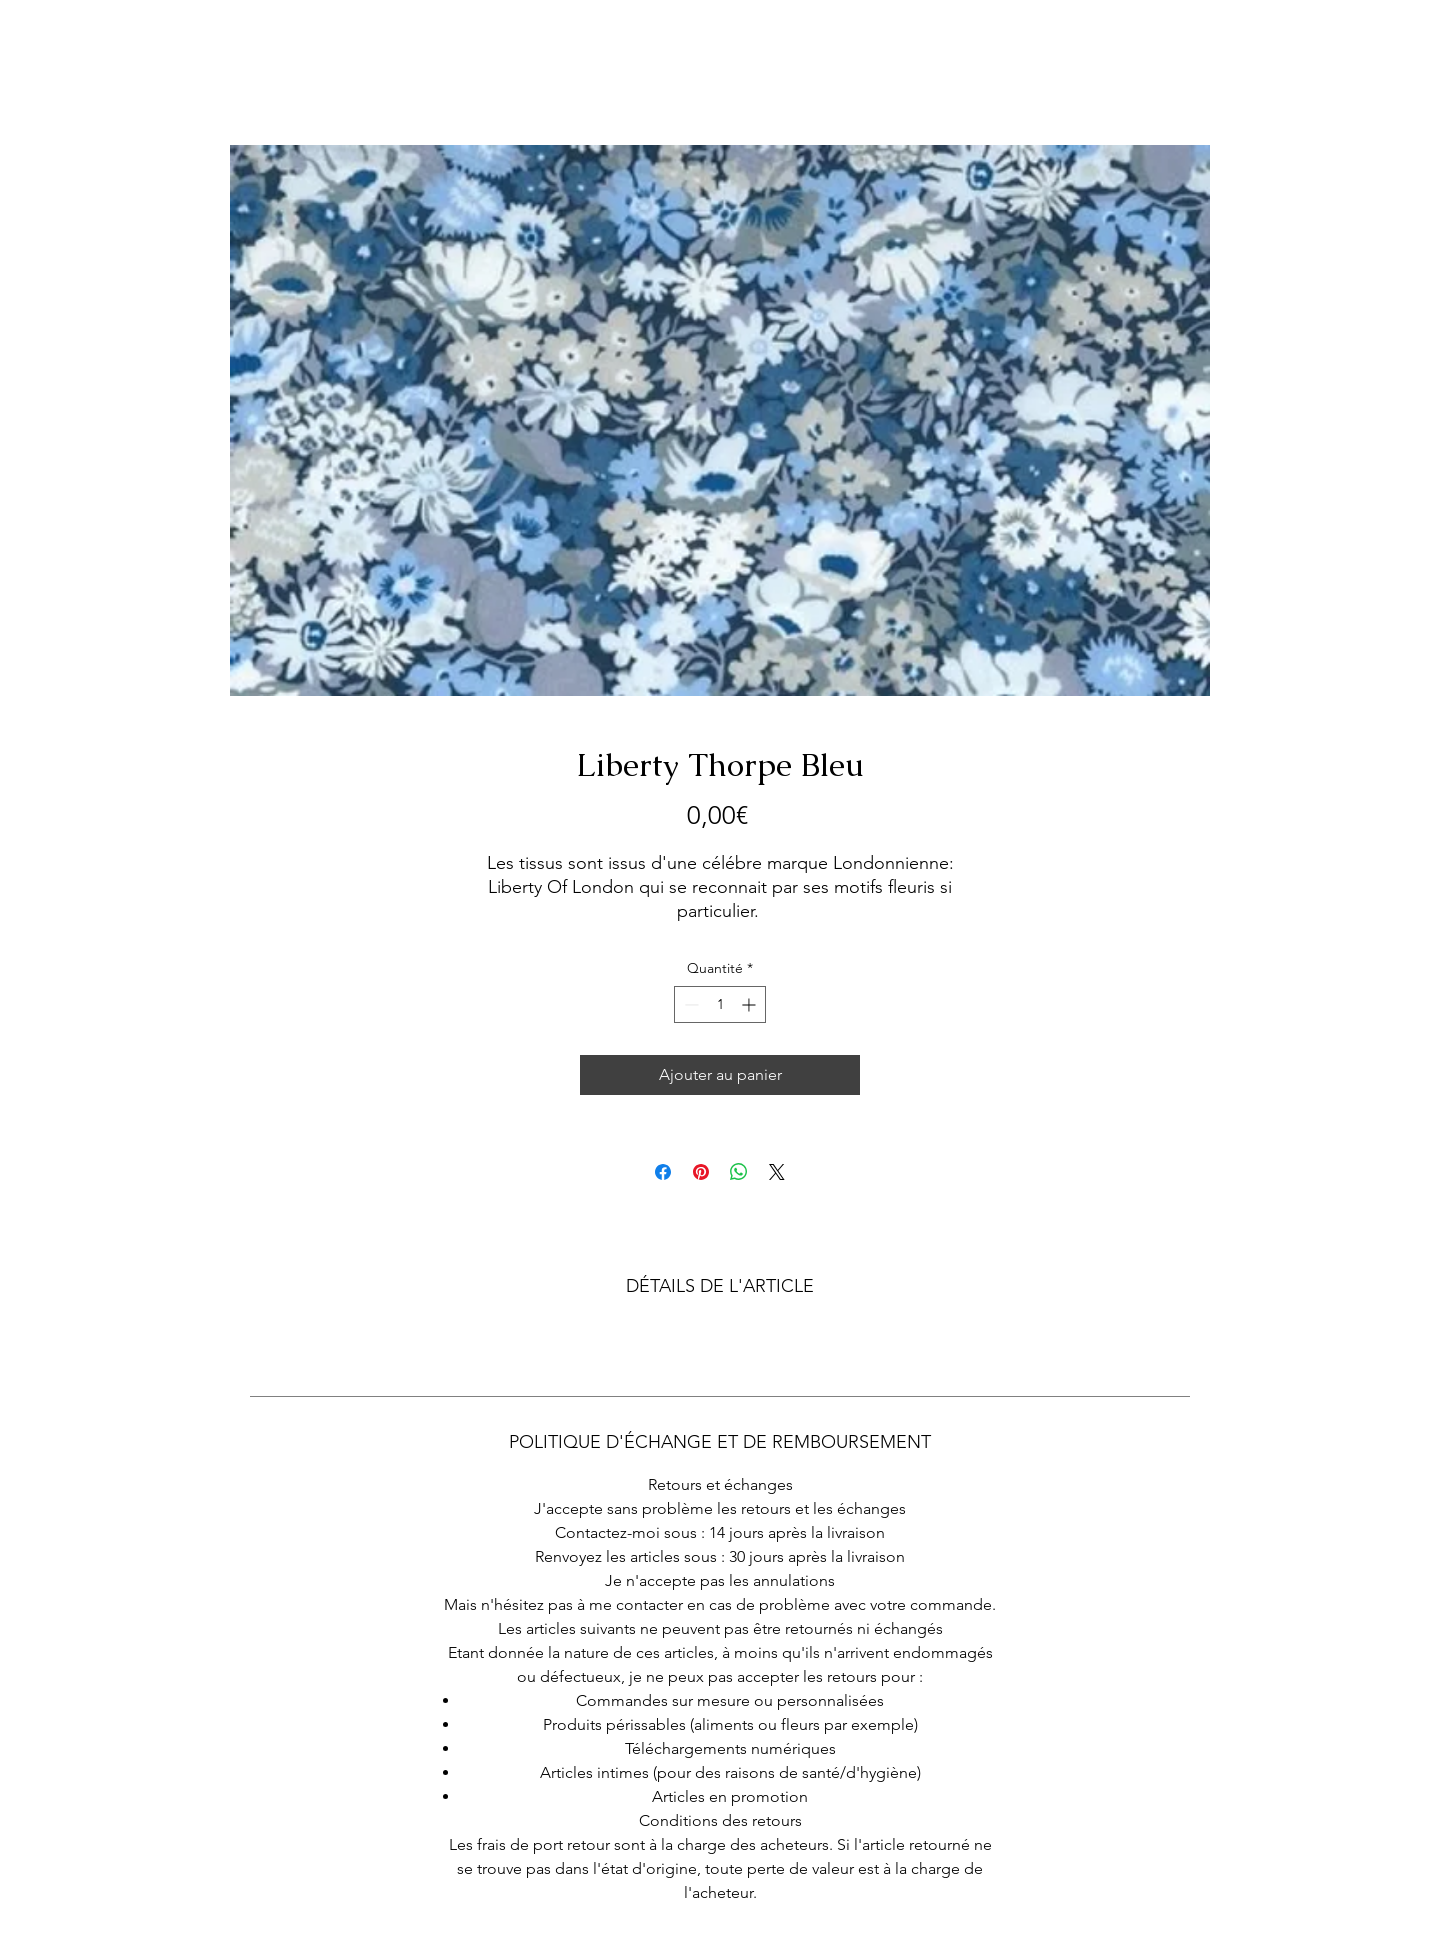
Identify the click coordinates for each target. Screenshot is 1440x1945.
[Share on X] (777, 1172)
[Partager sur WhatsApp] (739, 1172)
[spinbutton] (720, 1004)
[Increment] (750, 1004)
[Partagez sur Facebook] (663, 1172)
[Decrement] (689, 1004)
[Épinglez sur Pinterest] (701, 1172)
